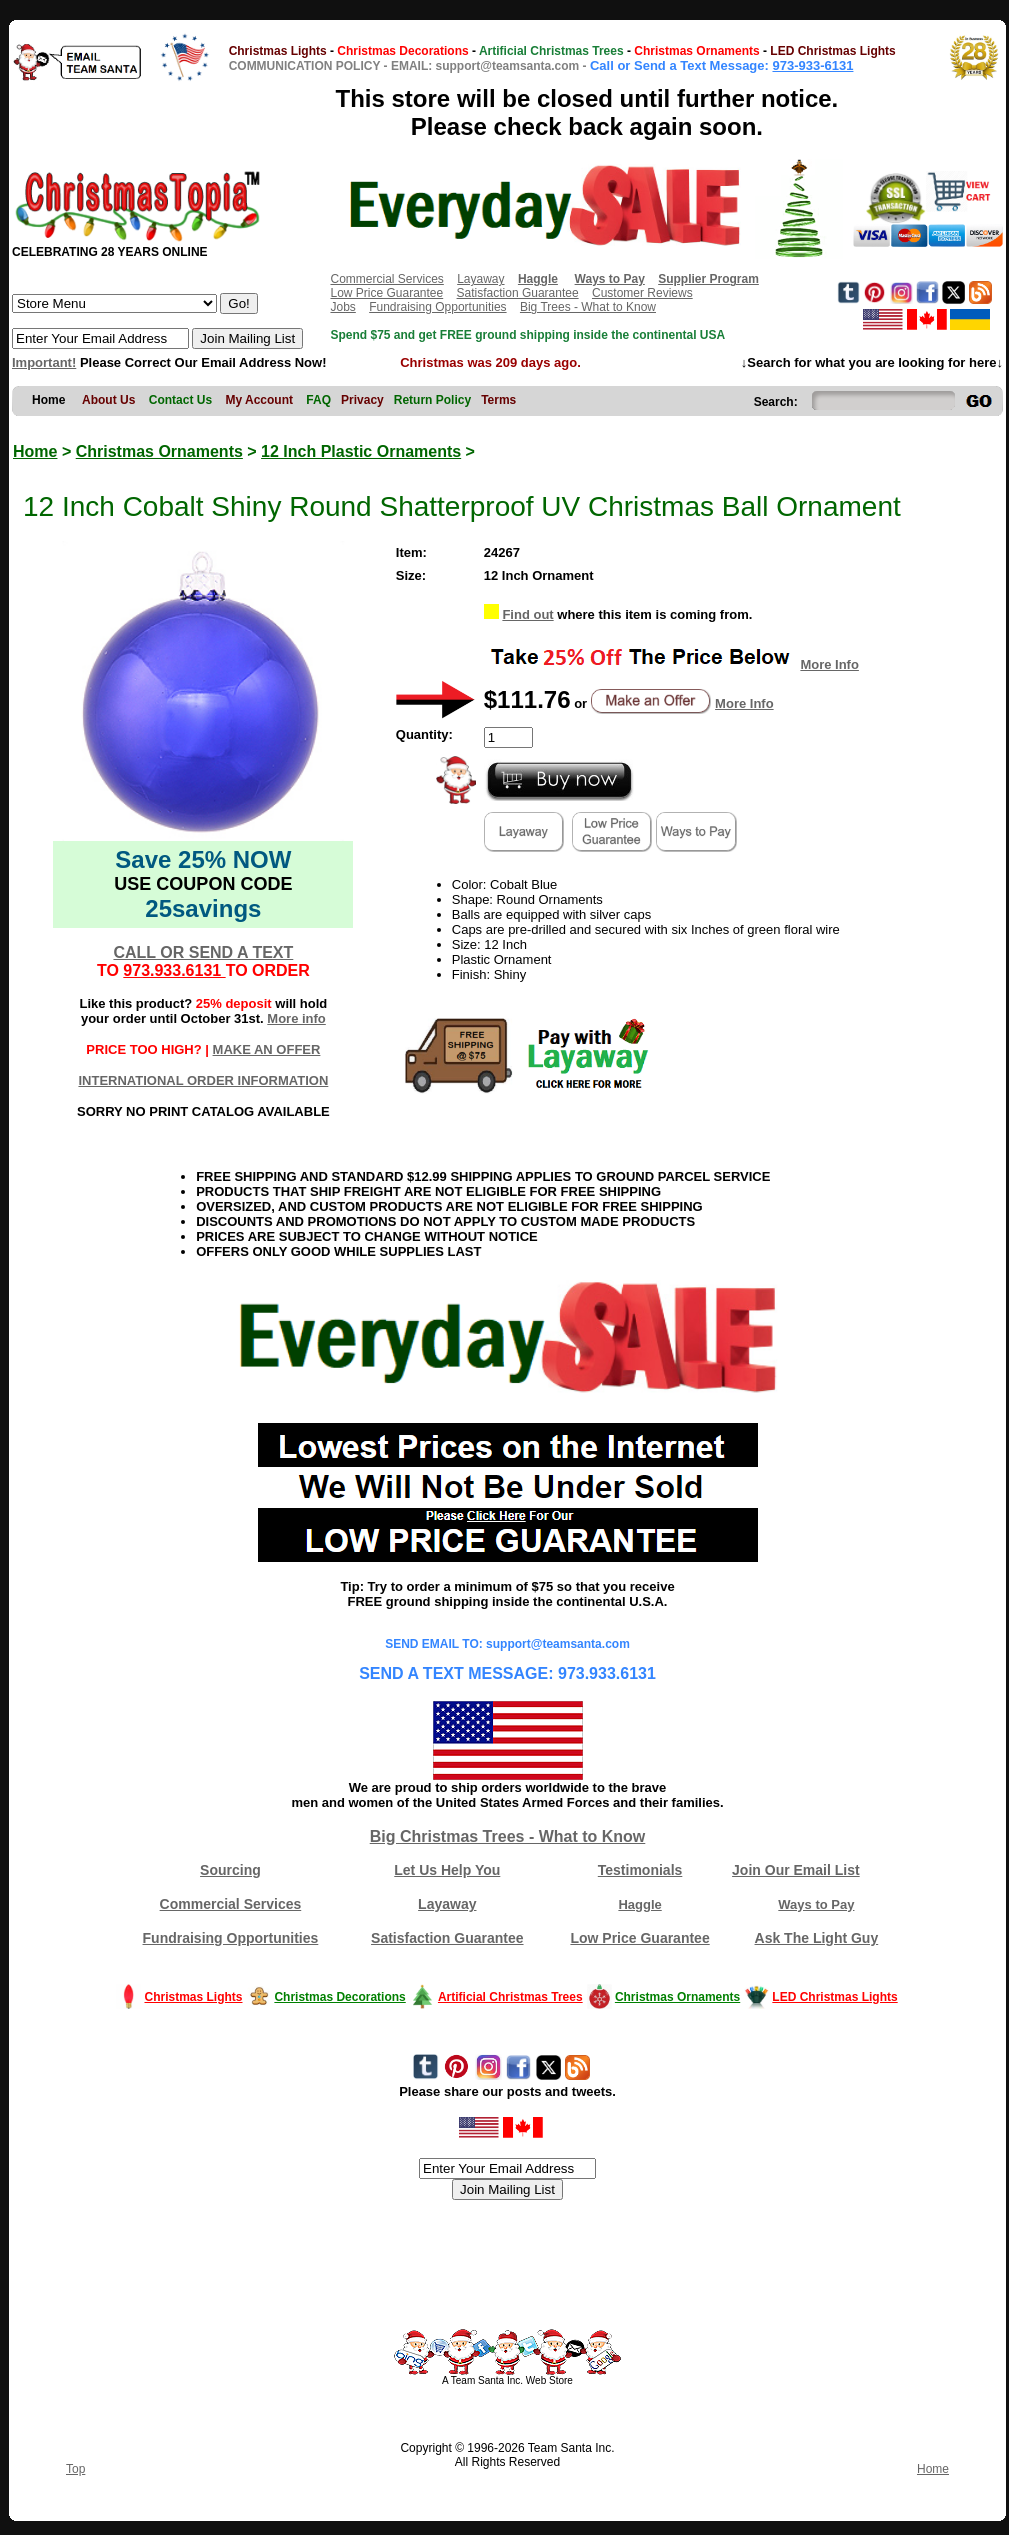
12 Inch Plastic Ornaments (361, 451)
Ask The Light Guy (817, 1938)
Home (35, 451)
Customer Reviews (642, 293)
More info (296, 1018)
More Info (829, 664)
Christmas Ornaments (159, 451)
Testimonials (640, 1870)
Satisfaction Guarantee (518, 293)
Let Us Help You (447, 1870)
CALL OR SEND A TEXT (203, 952)
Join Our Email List (796, 1870)
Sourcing (230, 1870)
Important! (44, 362)
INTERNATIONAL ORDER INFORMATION (203, 1080)
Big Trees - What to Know (588, 307)
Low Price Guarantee (386, 293)
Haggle (639, 1904)
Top (75, 2469)
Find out (527, 614)
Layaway (480, 279)
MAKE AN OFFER (267, 1049)
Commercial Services (386, 279)
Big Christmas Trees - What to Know (508, 1836)
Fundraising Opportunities (437, 307)
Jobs (342, 307)
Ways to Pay (816, 1904)
